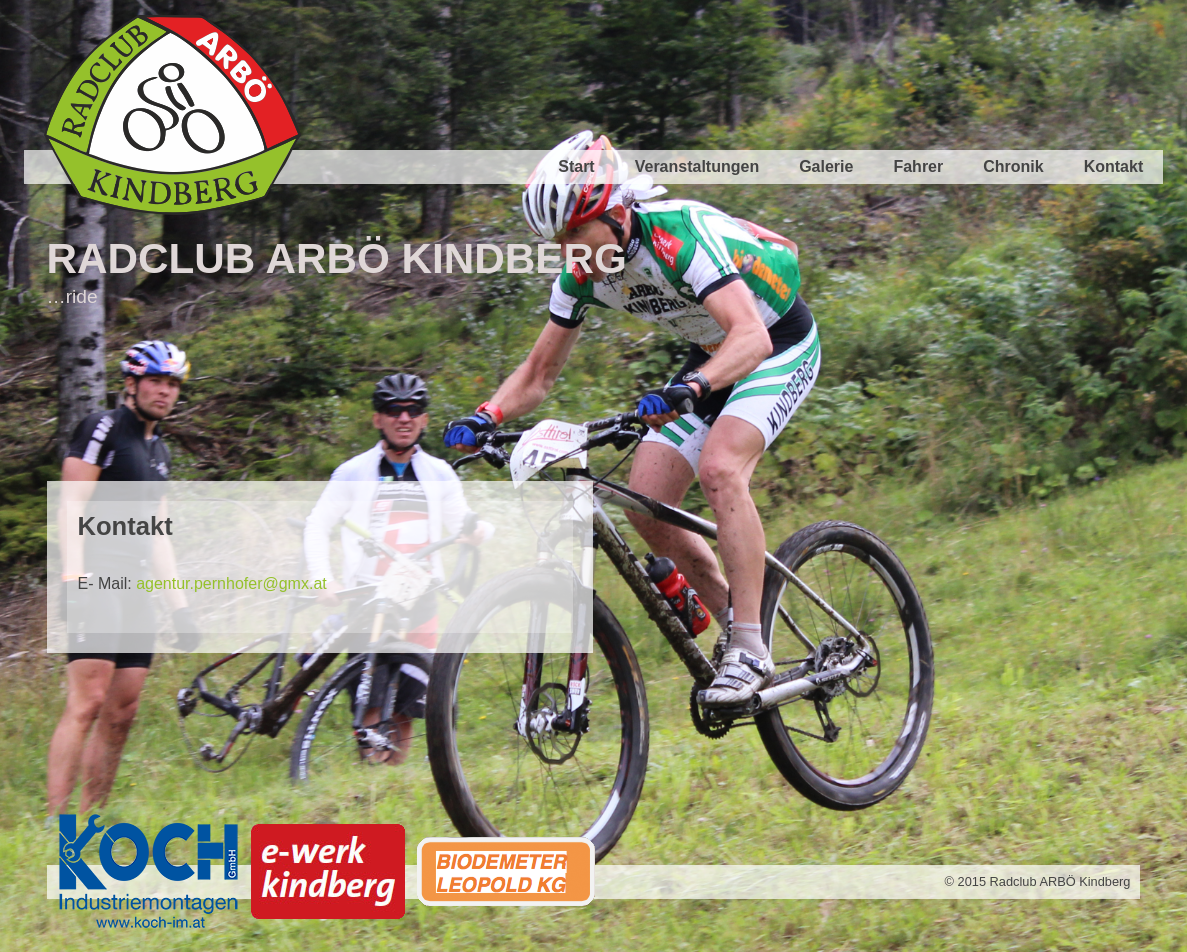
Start (576, 166)
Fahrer (918, 166)
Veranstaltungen (697, 166)
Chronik (1013, 166)
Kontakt (1114, 166)
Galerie (826, 166)
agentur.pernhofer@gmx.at (231, 583)
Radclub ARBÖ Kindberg (337, 258)
